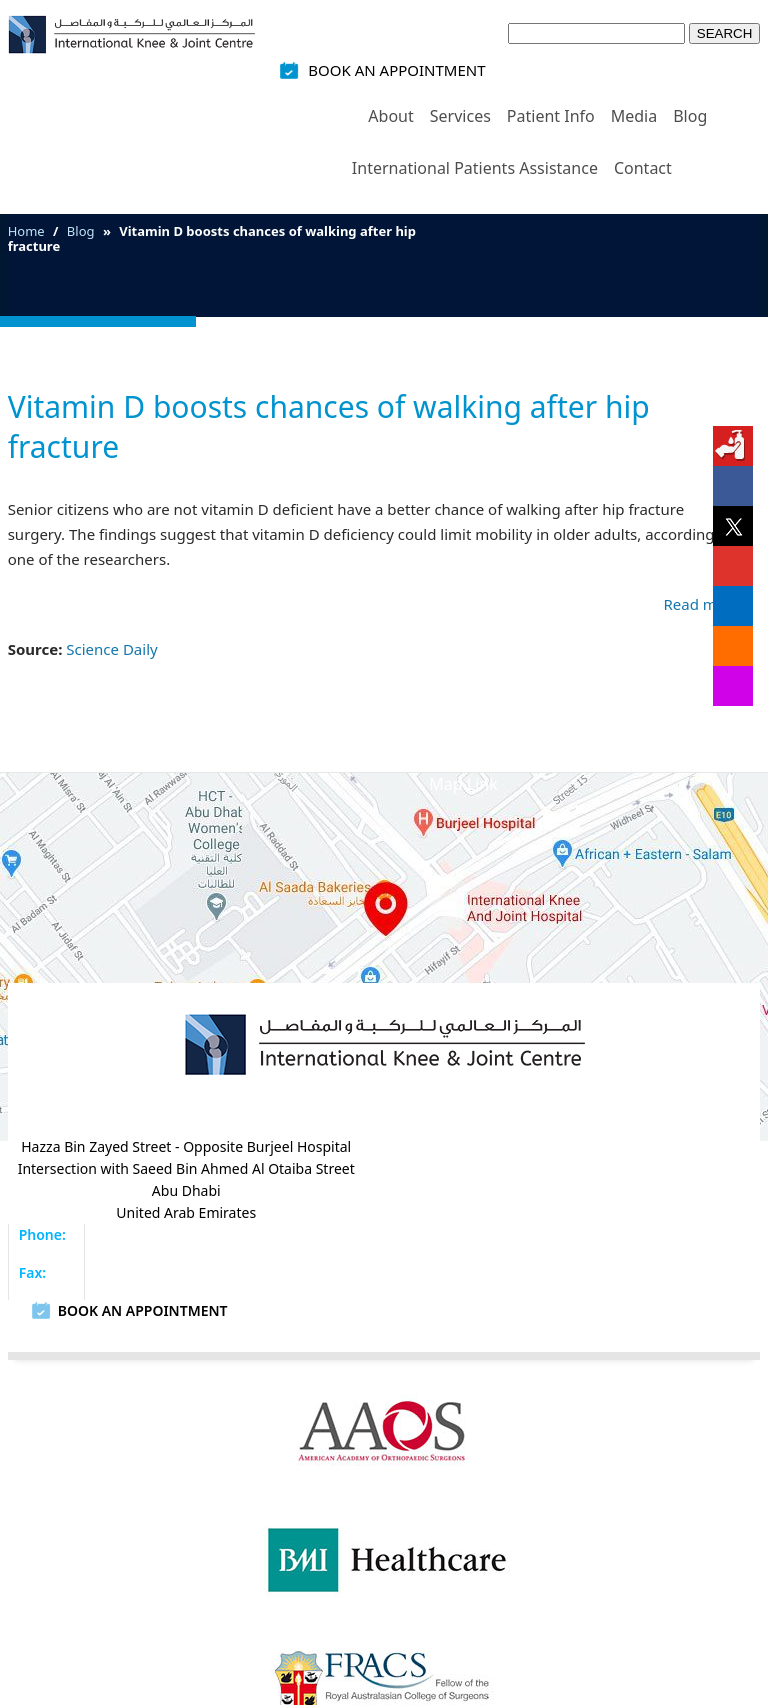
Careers (688, 1478)
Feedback (411, 1478)
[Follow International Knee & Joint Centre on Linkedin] (733, 606)
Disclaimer (157, 1478)
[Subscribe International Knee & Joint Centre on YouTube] (733, 566)
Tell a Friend (513, 1478)
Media (634, 116)
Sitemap (324, 1478)
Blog (690, 116)
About (390, 116)
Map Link (463, 784)
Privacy (245, 1478)
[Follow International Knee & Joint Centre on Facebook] (733, 486)
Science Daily (111, 649)
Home (330, 100)
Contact (643, 168)
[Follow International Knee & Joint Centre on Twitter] (733, 526)
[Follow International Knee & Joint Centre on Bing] (733, 646)
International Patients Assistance (475, 168)
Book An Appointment (396, 70)
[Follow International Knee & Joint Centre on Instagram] (733, 686)
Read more (702, 604)
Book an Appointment (578, 1179)
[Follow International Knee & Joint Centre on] (733, 446)
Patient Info (551, 116)
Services (460, 116)
